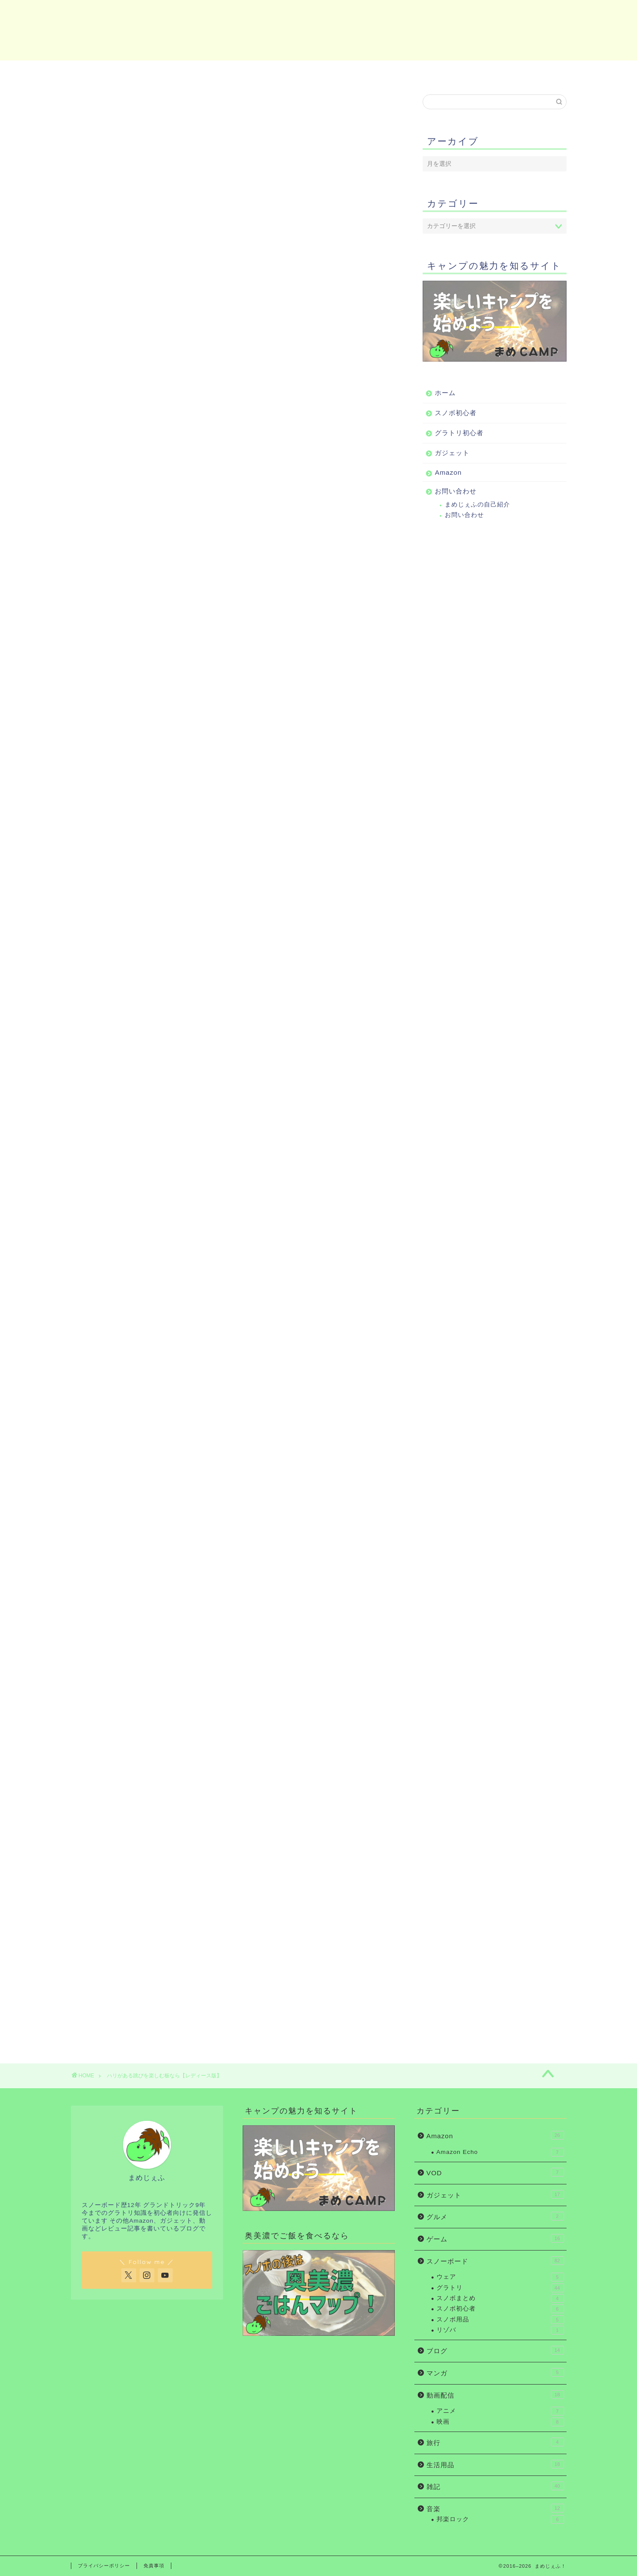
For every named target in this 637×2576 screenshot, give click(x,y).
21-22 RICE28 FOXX (206, 1350)
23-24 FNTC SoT (200, 1939)
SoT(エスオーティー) (163, 416)
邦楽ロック (500, 2519)
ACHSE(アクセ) (154, 382)
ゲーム (495, 2238)
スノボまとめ (500, 2298)
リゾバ (500, 2330)
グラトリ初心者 (274, 72)
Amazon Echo (500, 2152)
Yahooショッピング (336, 802)
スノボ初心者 (193, 72)
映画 (500, 2422)
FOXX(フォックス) (159, 399)
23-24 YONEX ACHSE (208, 778)
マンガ (495, 2372)
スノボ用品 (500, 2319)
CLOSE (344, 352)
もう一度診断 (233, 259)
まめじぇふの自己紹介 (477, 504)
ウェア (500, 2277)
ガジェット (355, 72)
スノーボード (495, 2260)
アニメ (500, 2411)
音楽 (495, 2508)
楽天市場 (263, 802)
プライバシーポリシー (104, 2565)
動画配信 (495, 2394)
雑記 (495, 2486)
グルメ (495, 2216)
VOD (495, 2172)
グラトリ (500, 2288)
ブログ (495, 2350)
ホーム (111, 72)
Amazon (440, 72)
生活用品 (495, 2464)
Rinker (209, 784)
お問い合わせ (525, 72)
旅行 (495, 2442)
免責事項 (153, 2565)
